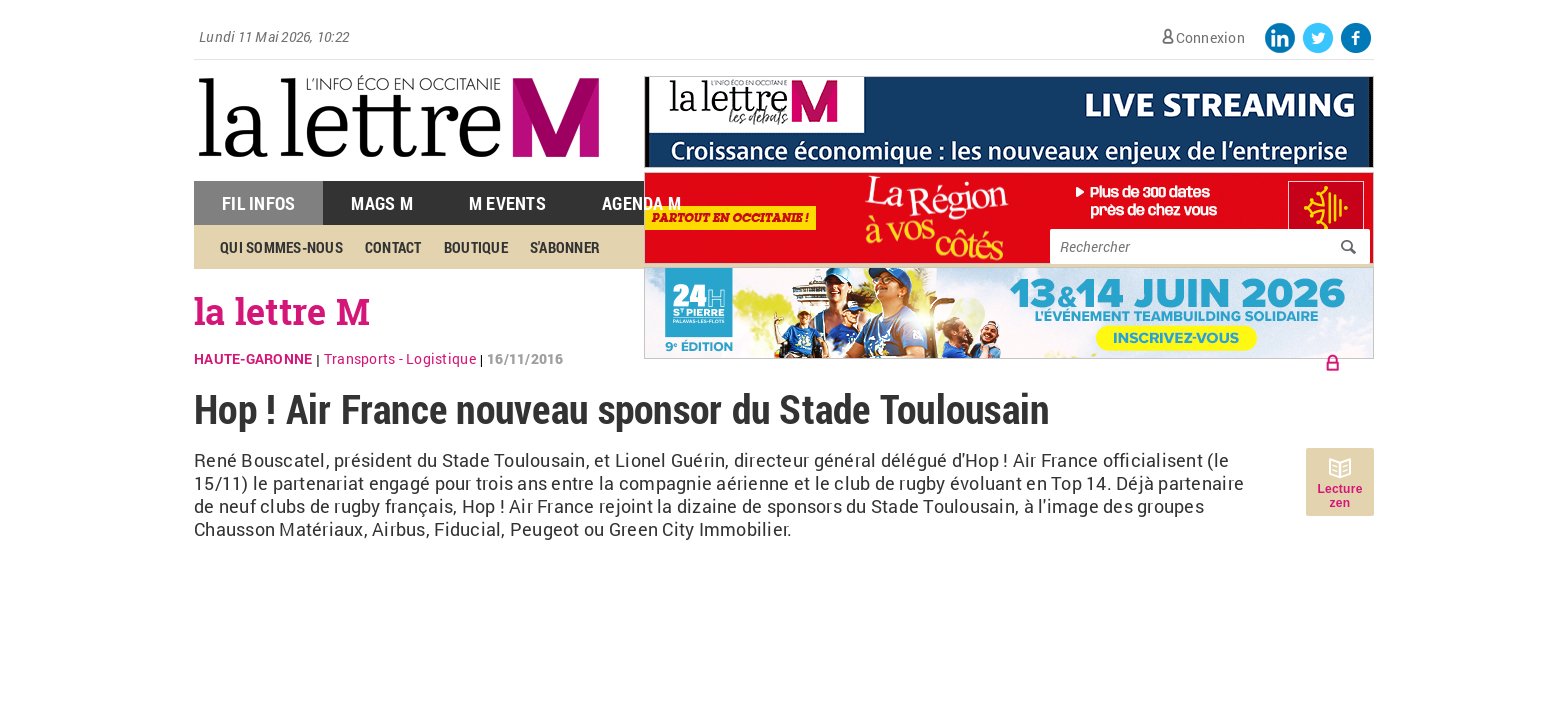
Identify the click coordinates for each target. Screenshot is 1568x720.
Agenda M (641, 203)
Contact (393, 247)
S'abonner (565, 247)
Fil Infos (258, 203)
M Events (507, 203)
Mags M (382, 203)
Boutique (476, 247)
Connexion (1210, 37)
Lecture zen (1339, 496)
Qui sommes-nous (281, 247)
